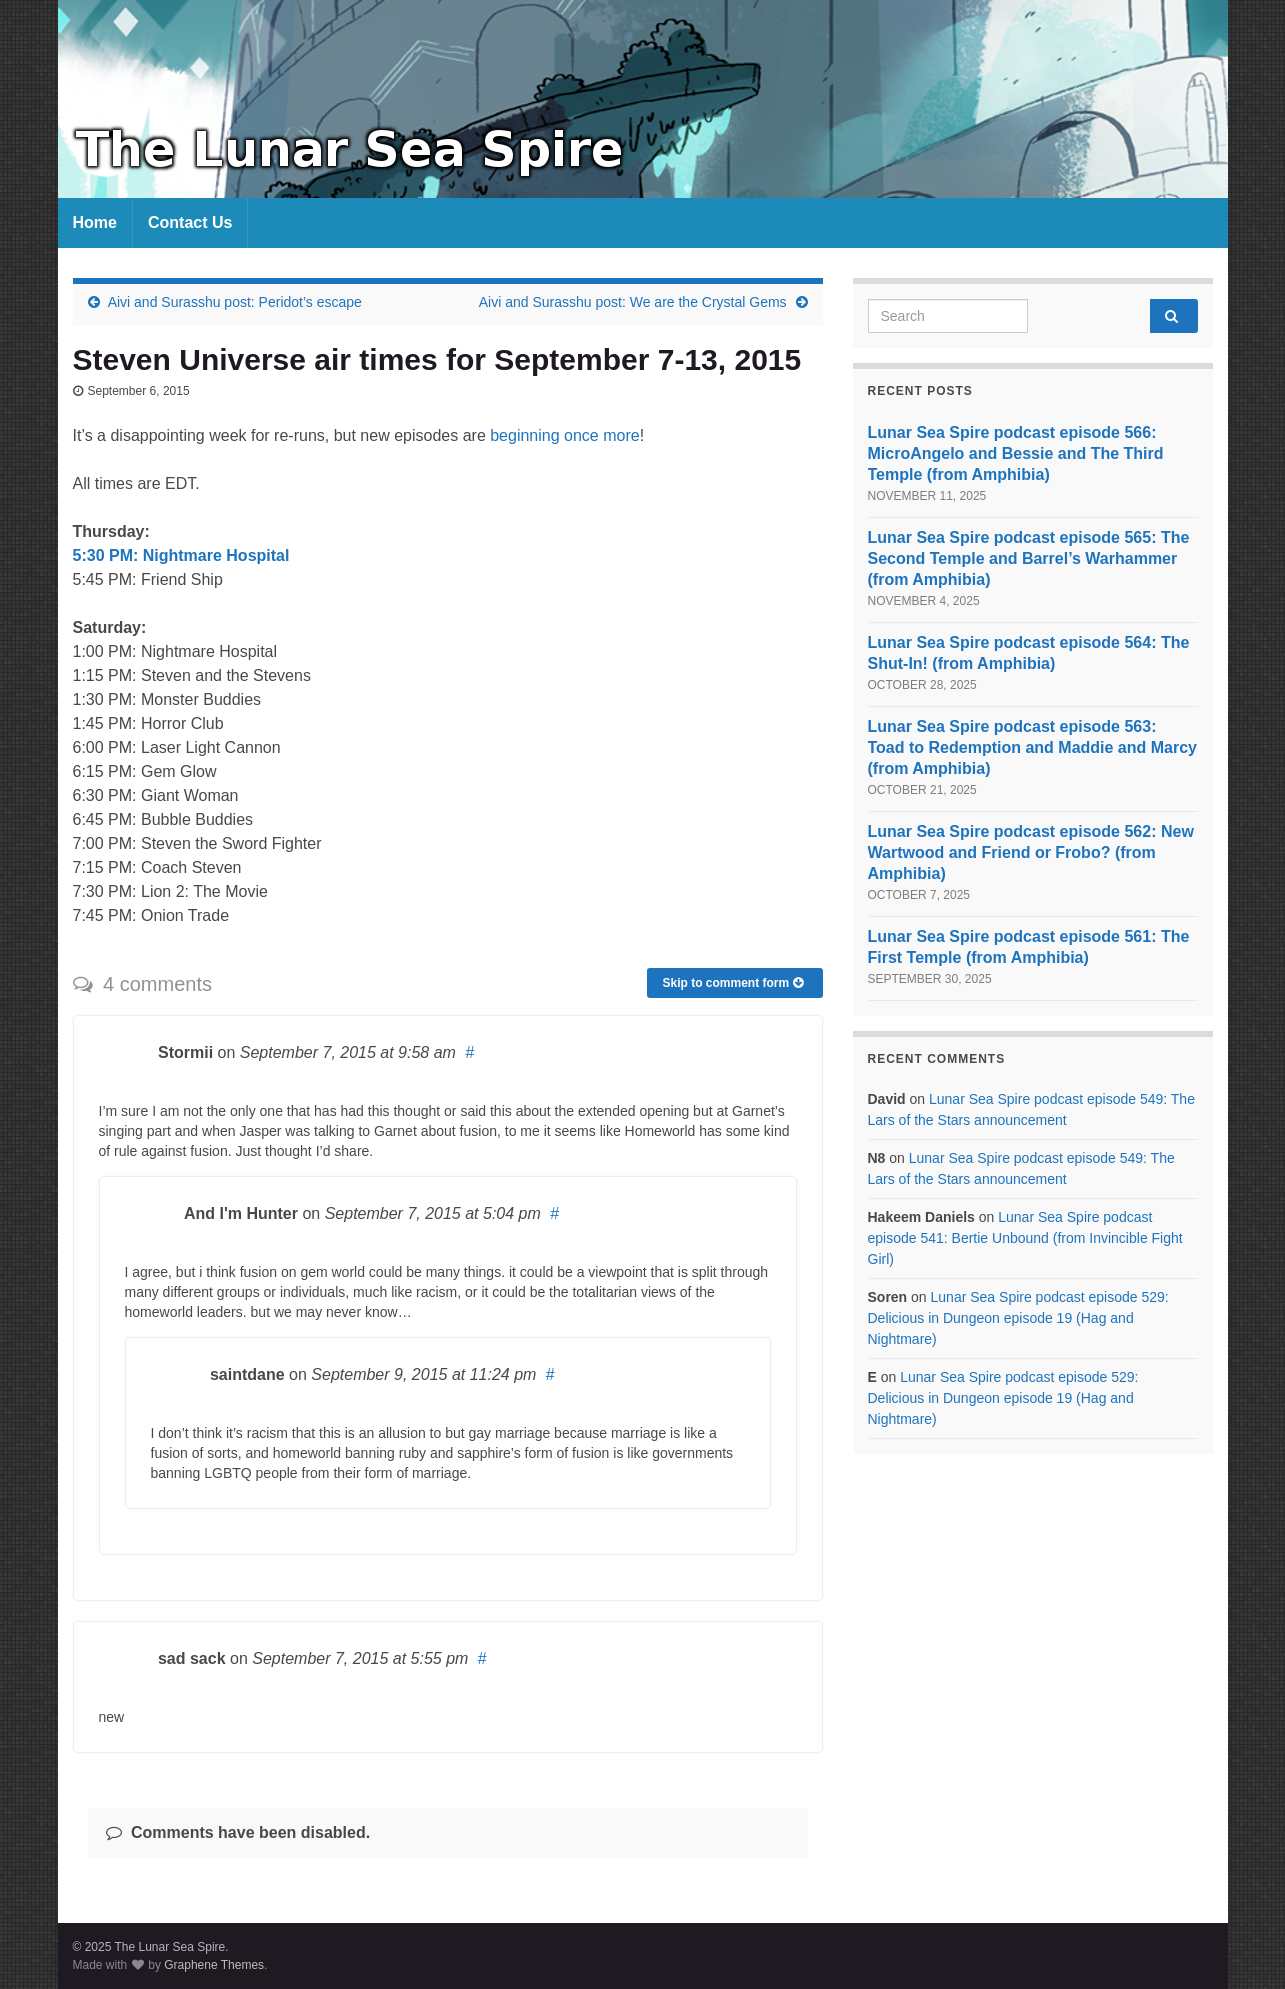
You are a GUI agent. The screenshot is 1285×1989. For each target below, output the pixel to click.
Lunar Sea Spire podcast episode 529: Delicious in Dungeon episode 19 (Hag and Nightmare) (1018, 1318)
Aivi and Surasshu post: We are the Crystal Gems (633, 302)
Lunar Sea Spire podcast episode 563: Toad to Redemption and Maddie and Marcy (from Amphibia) (1033, 747)
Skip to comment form (732, 983)
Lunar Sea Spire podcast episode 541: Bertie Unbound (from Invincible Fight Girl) (1025, 1238)
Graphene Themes (214, 1965)
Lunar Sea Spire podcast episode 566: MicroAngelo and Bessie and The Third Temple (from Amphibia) (1016, 453)
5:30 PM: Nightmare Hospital (181, 555)
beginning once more (564, 435)
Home (95, 222)
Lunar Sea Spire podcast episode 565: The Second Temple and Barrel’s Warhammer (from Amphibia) (1029, 558)
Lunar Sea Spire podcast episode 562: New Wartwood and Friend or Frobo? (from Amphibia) (1031, 852)
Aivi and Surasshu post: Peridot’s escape (235, 302)
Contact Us (190, 222)
